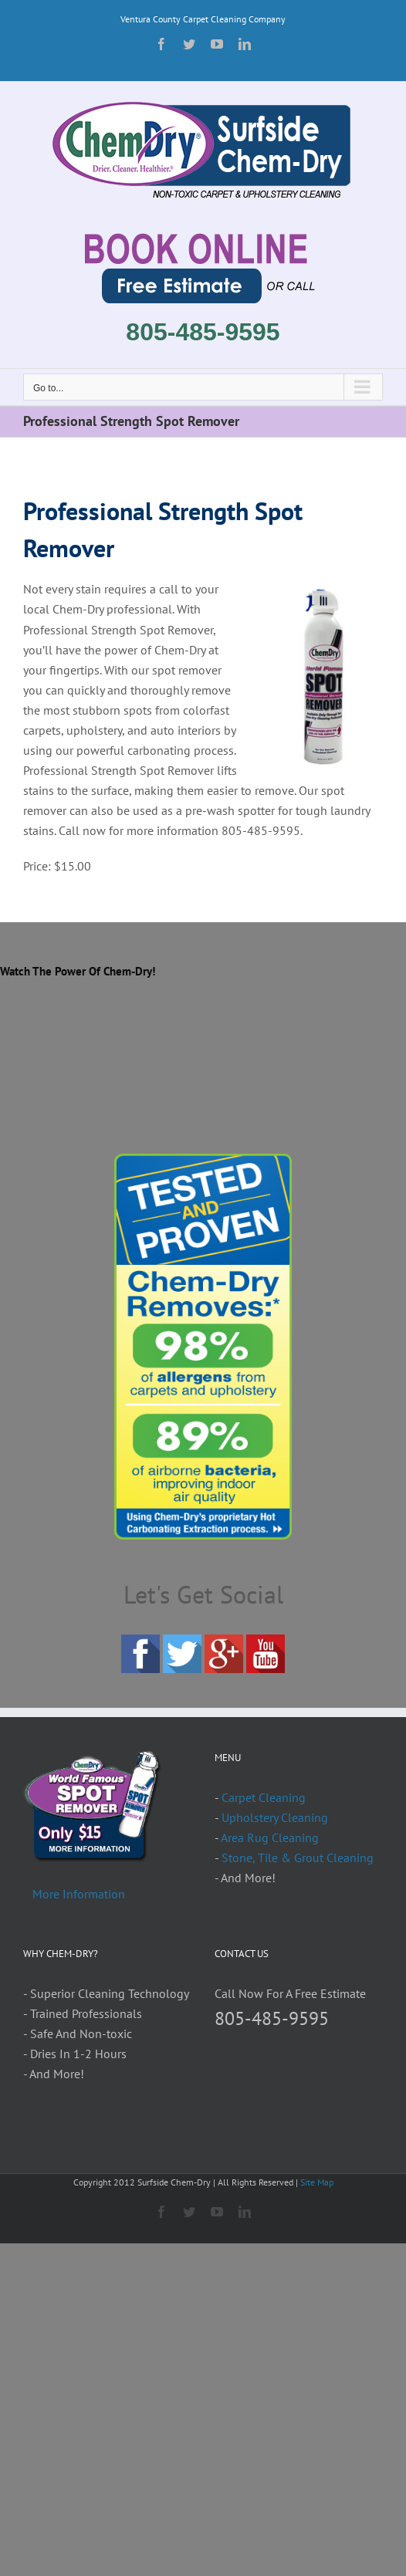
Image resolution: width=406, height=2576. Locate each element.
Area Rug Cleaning (270, 1837)
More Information (78, 1894)
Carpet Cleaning (264, 1797)
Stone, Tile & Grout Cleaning (298, 1857)
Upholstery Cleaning (275, 1817)
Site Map (316, 2182)
